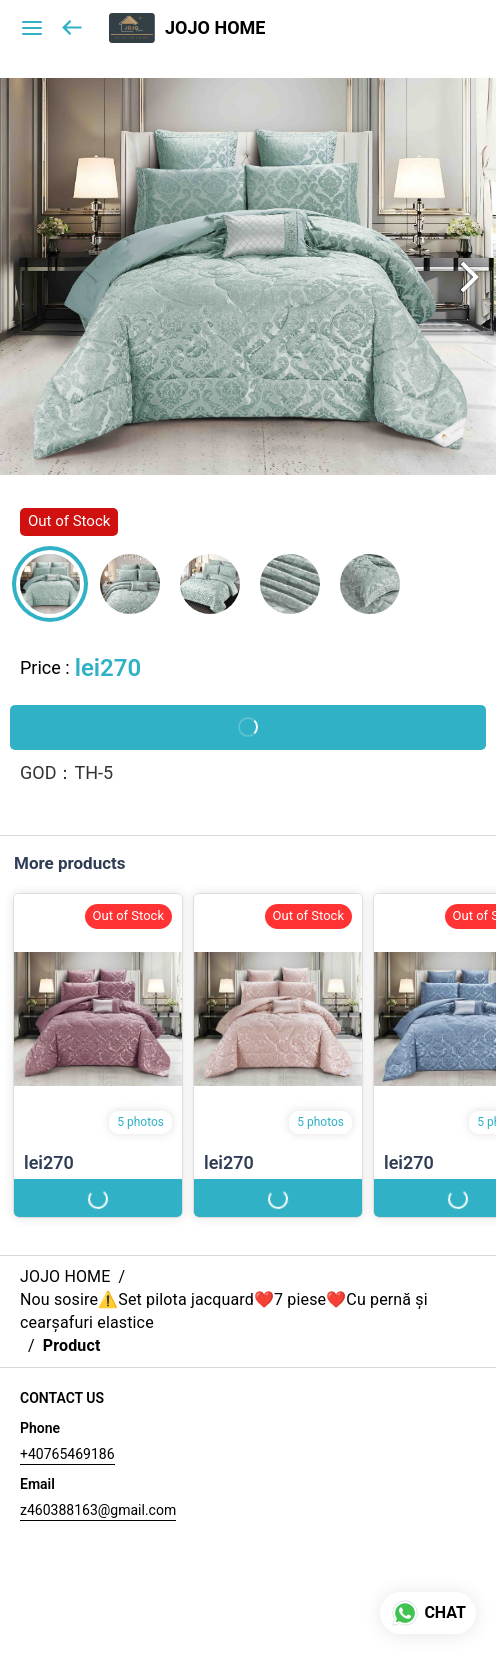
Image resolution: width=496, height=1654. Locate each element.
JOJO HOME (215, 28)
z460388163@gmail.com (98, 1510)
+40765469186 (67, 1454)
